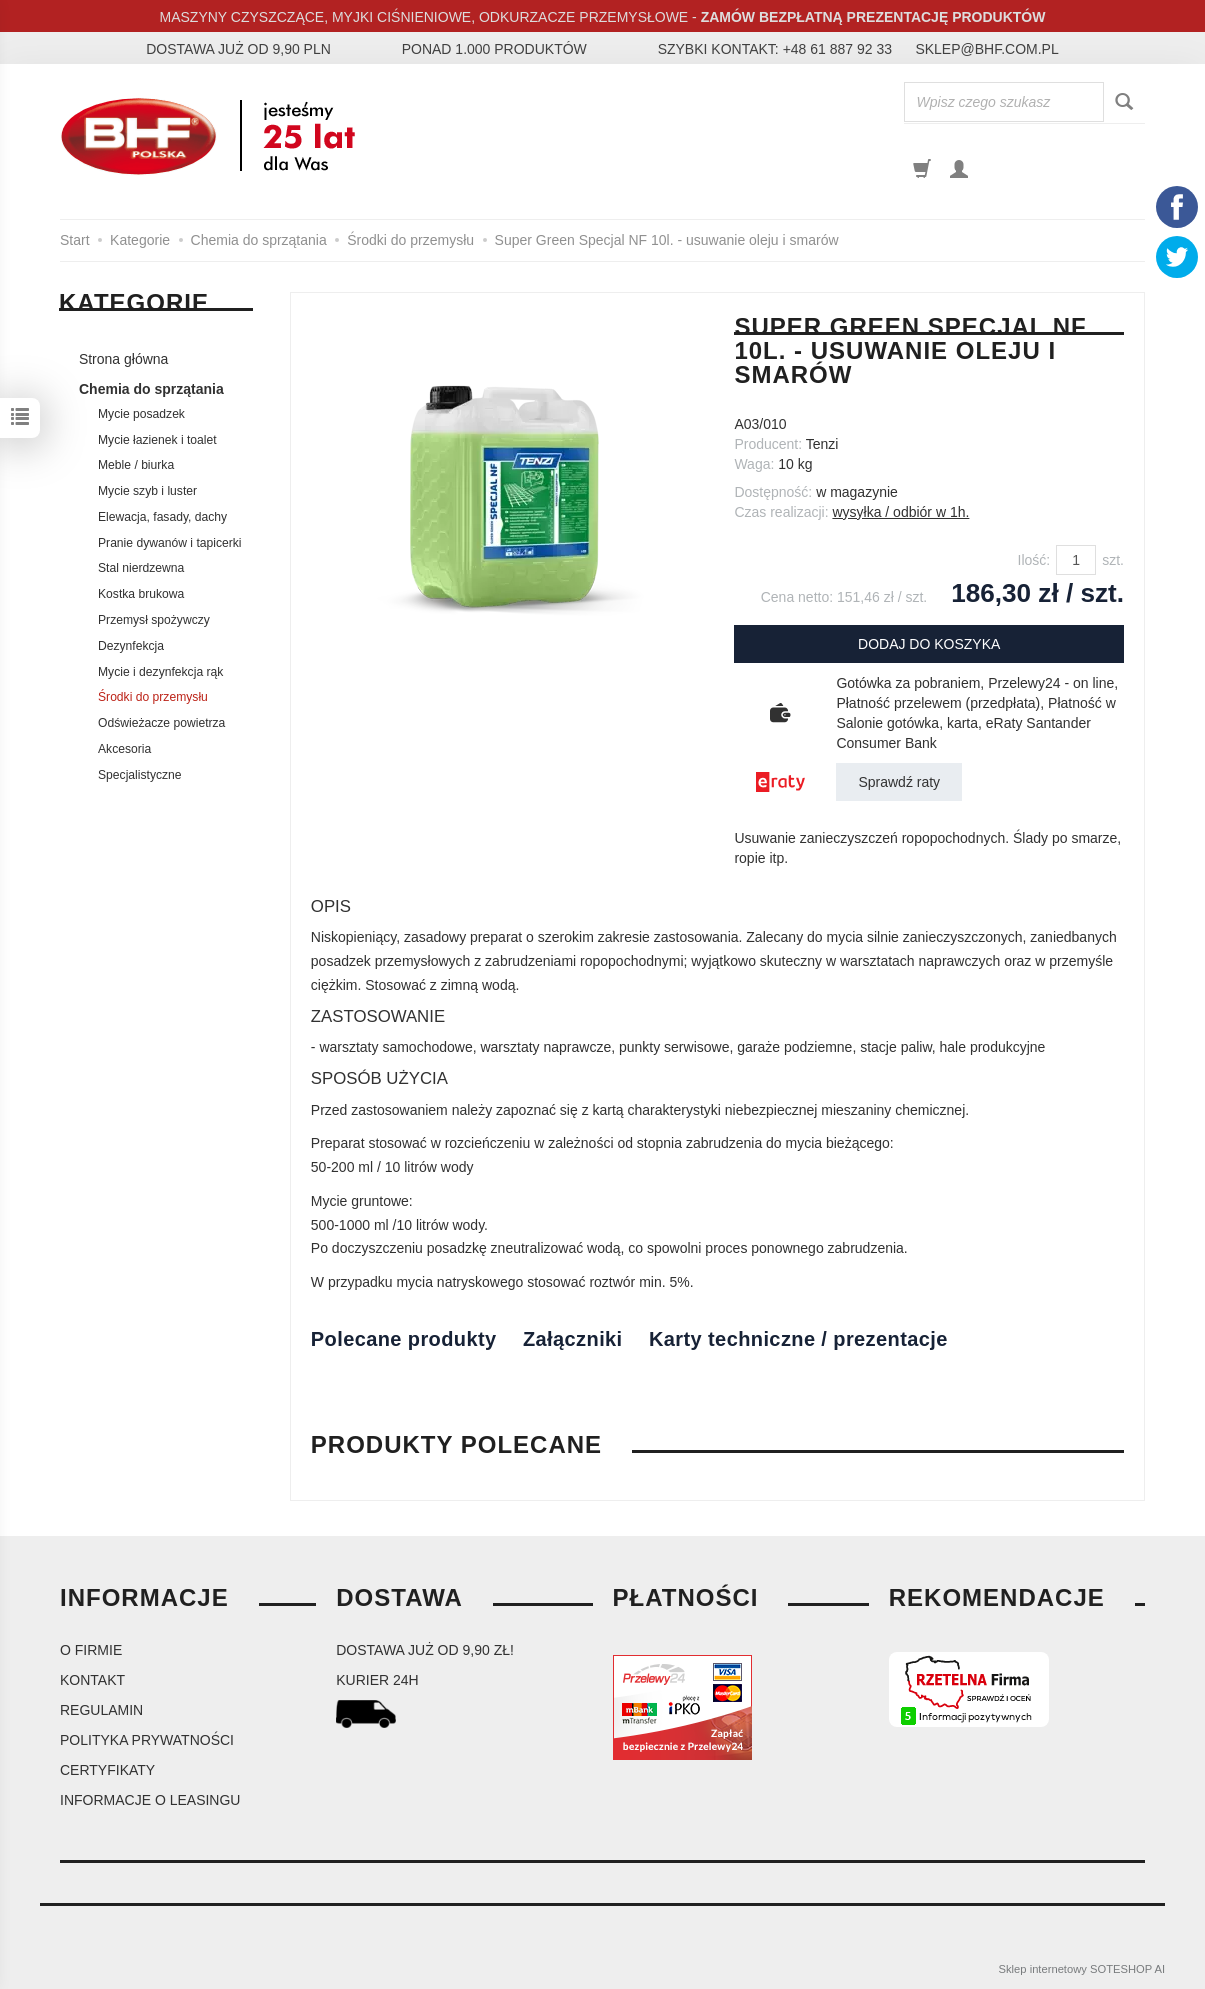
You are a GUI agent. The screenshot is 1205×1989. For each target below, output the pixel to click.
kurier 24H (377, 1680)
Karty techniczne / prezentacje (798, 1339)
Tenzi (822, 444)
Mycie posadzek (141, 414)
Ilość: (1034, 560)
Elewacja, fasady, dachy (162, 517)
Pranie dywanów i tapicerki (170, 543)
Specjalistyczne (140, 775)
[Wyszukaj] (1124, 102)
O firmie (91, 1650)
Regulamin (101, 1710)
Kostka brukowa (141, 594)
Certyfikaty (107, 1770)
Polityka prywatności (147, 1740)
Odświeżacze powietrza (161, 723)
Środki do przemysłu (153, 697)
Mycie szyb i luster (147, 491)
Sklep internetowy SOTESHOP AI (1082, 1969)
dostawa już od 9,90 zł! (425, 1650)
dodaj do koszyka (929, 644)
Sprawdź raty (899, 782)
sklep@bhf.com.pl (986, 49)
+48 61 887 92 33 (837, 49)
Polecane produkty (404, 1339)
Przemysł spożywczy (154, 620)
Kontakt (92, 1680)
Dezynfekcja (131, 646)
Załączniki (573, 1339)
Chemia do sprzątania (151, 389)
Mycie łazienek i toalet (157, 440)
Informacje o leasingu (150, 1800)
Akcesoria (124, 749)
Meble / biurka (136, 465)
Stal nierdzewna (141, 568)
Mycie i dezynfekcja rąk (160, 672)
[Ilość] (1076, 560)
